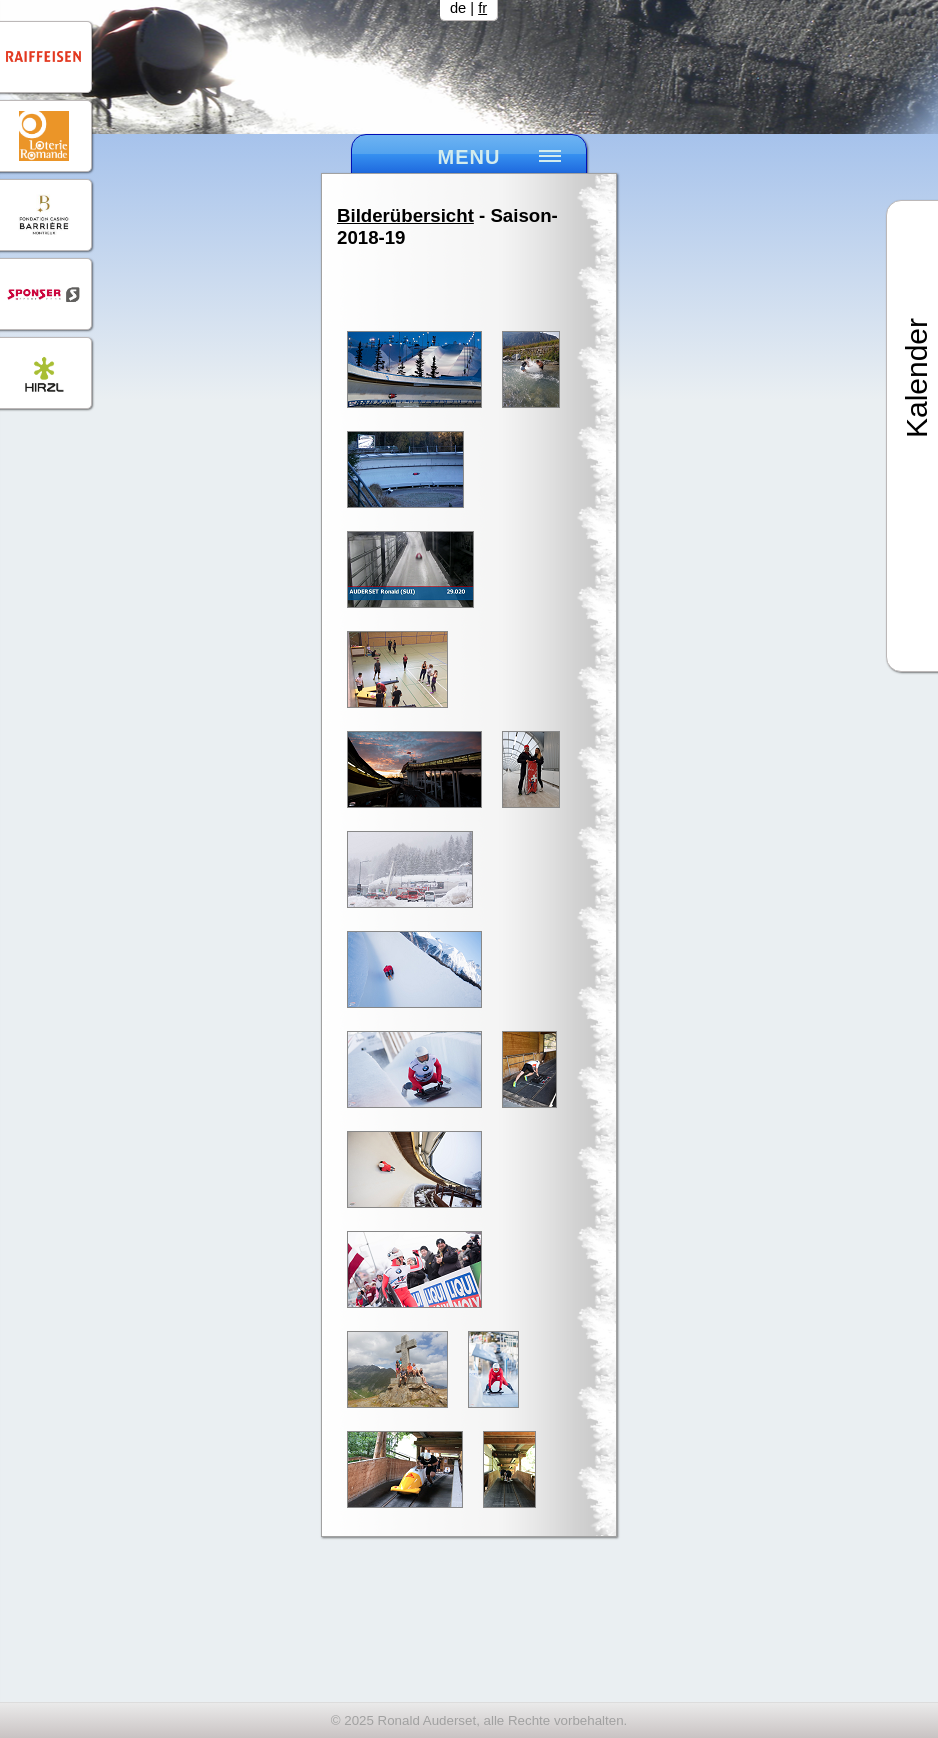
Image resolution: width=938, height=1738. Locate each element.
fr (482, 8)
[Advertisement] (469, 1637)
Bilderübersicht (405, 215)
